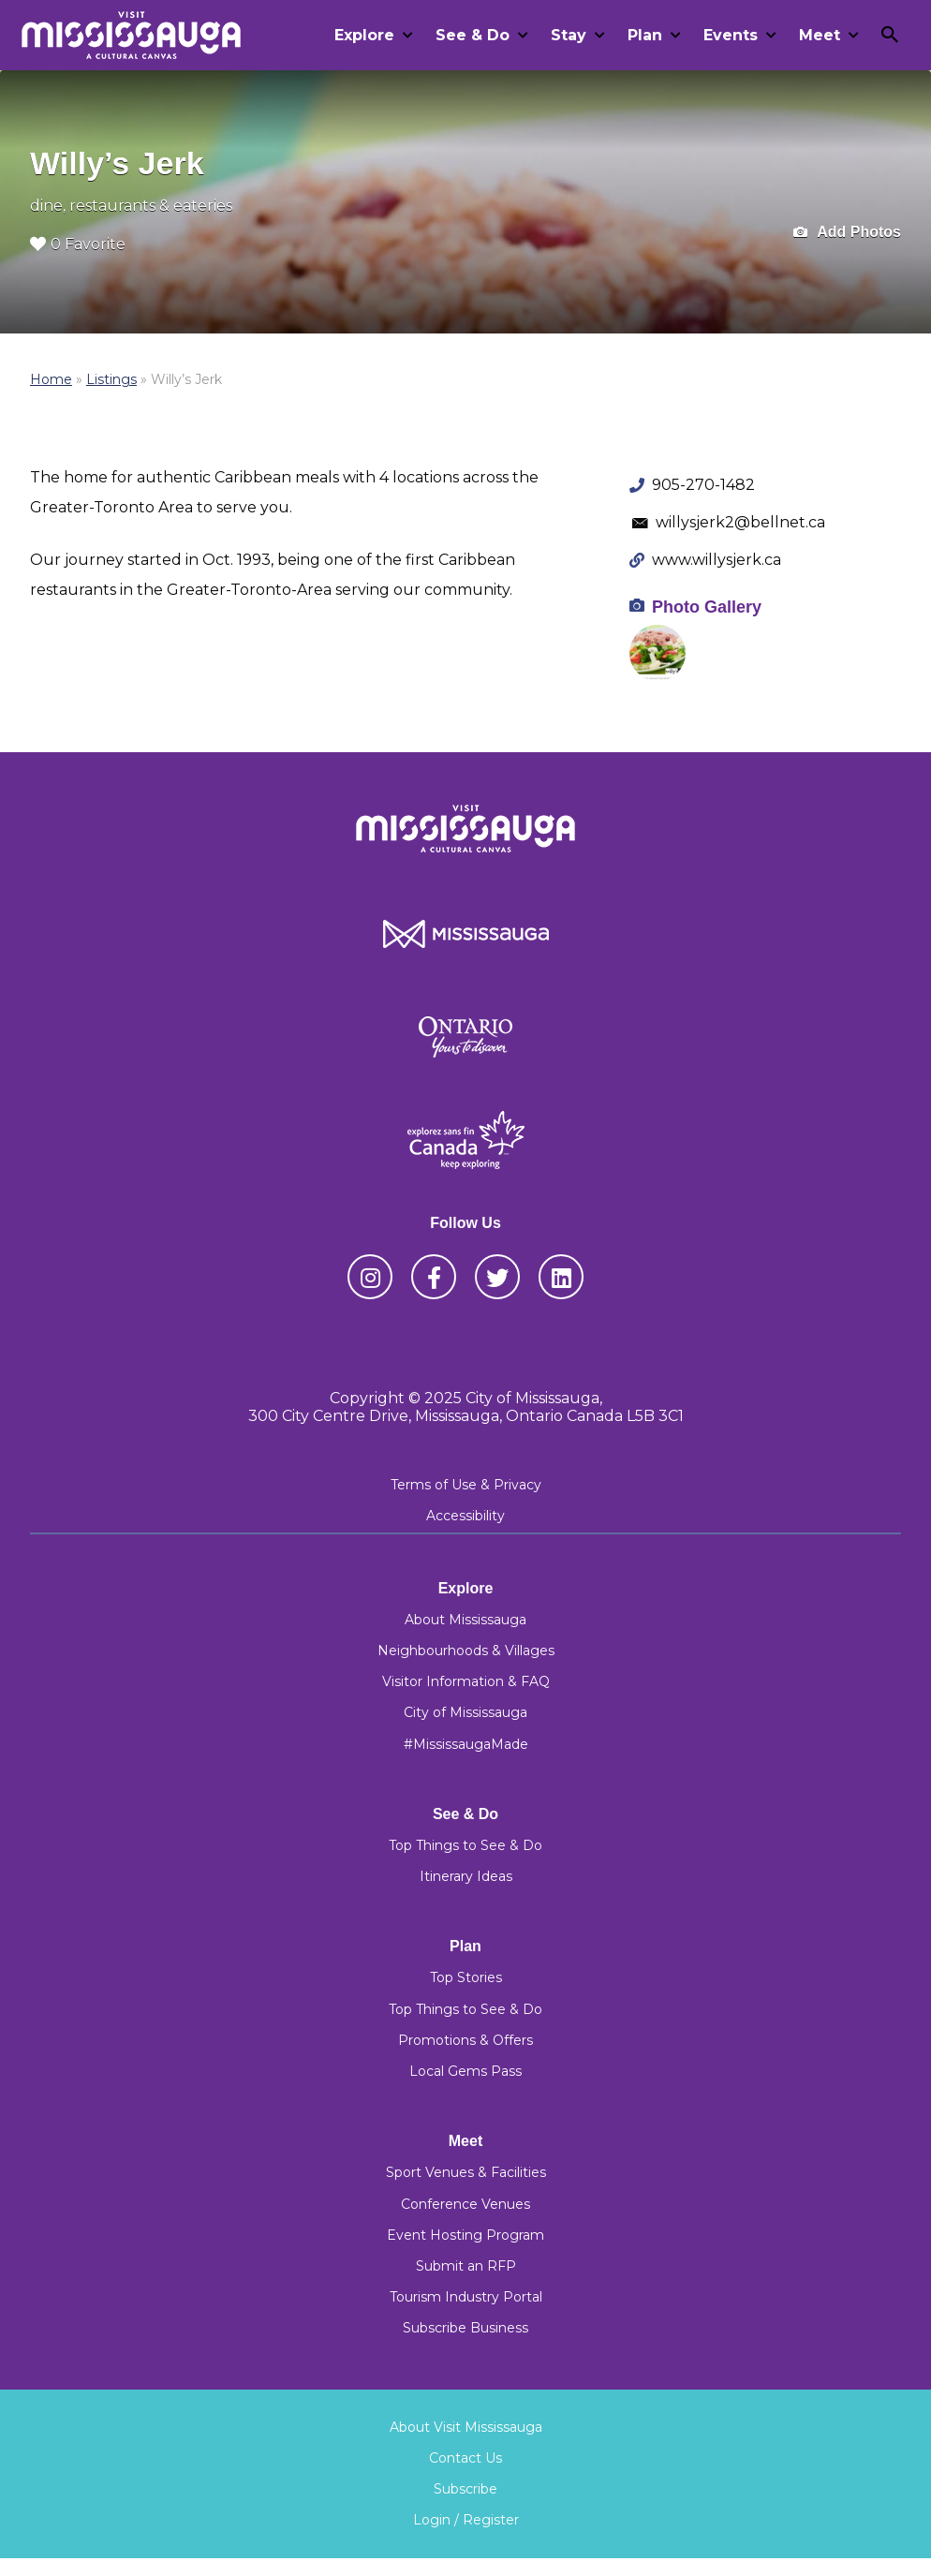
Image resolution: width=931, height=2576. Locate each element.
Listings (111, 379)
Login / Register (466, 2519)
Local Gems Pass (465, 2071)
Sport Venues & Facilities (466, 2172)
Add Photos (847, 233)
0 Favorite (78, 244)
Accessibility (465, 1515)
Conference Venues (465, 2204)
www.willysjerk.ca (716, 560)
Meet (819, 35)
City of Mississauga (465, 1712)
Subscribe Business (465, 2327)
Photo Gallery (706, 607)
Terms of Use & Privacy (466, 1484)
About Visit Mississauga (466, 2427)
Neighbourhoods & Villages (465, 1650)
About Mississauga (465, 1619)
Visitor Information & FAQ (466, 1681)
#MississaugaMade (466, 1744)
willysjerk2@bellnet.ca (740, 522)
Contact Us (465, 2458)
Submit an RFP (466, 2266)
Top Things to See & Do (465, 1845)
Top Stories (466, 1977)
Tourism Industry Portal (466, 2296)
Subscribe (465, 2488)
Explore (364, 35)
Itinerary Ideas (466, 1876)
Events (730, 35)
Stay (568, 35)
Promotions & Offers (465, 2040)
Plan (645, 35)
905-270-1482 (703, 485)
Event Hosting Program (465, 2235)
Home (51, 379)
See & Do (473, 35)
